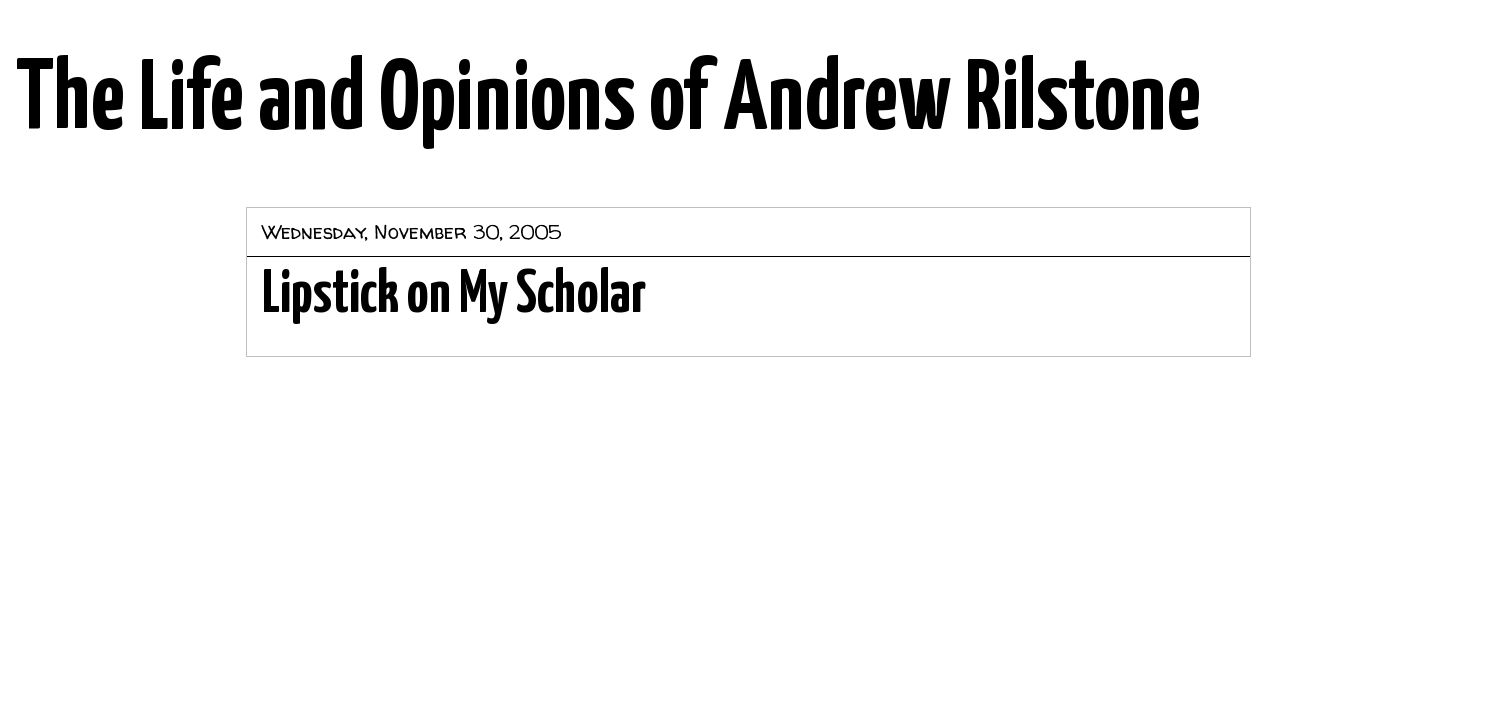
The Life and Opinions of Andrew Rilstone (608, 102)
